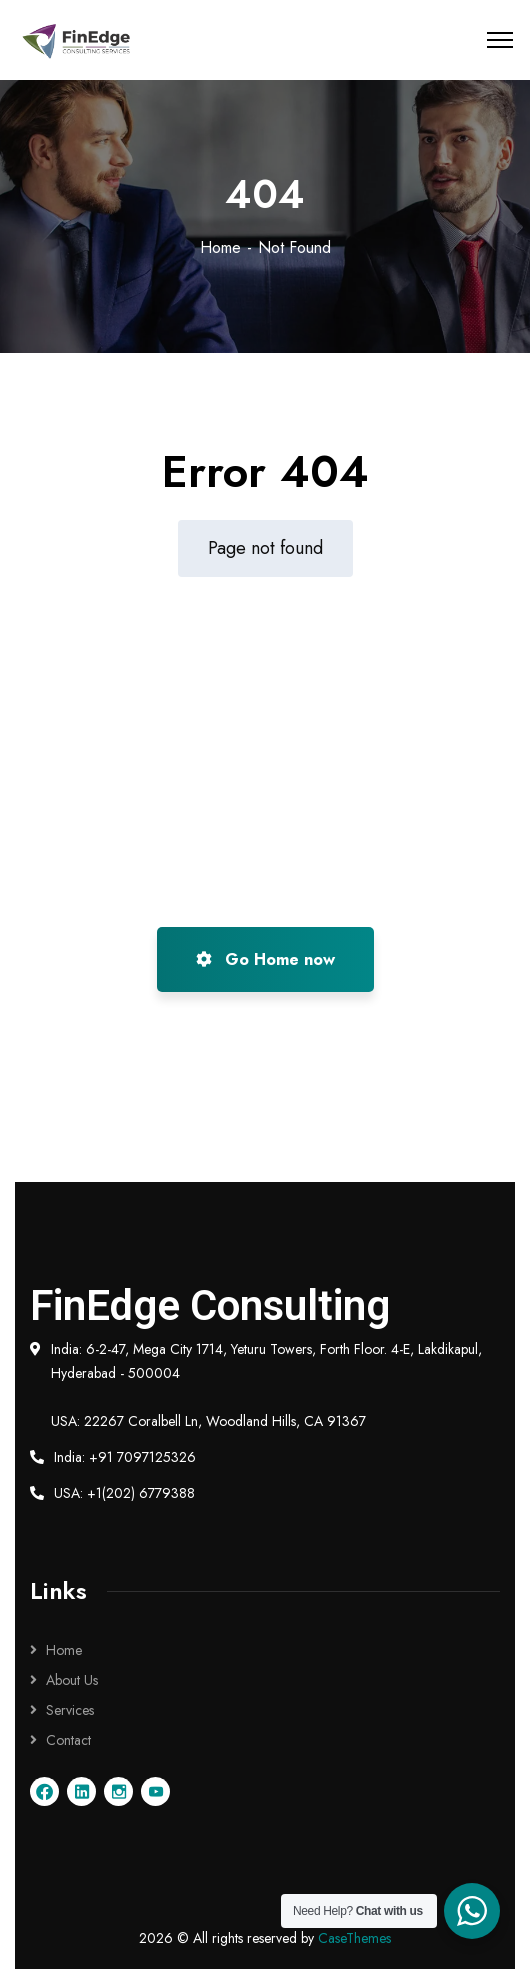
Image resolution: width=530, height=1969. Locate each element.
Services (70, 1710)
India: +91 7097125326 (125, 1457)
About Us (72, 1680)
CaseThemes (354, 1938)
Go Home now (265, 959)
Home (220, 247)
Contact (68, 1740)
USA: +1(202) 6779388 (124, 1493)
